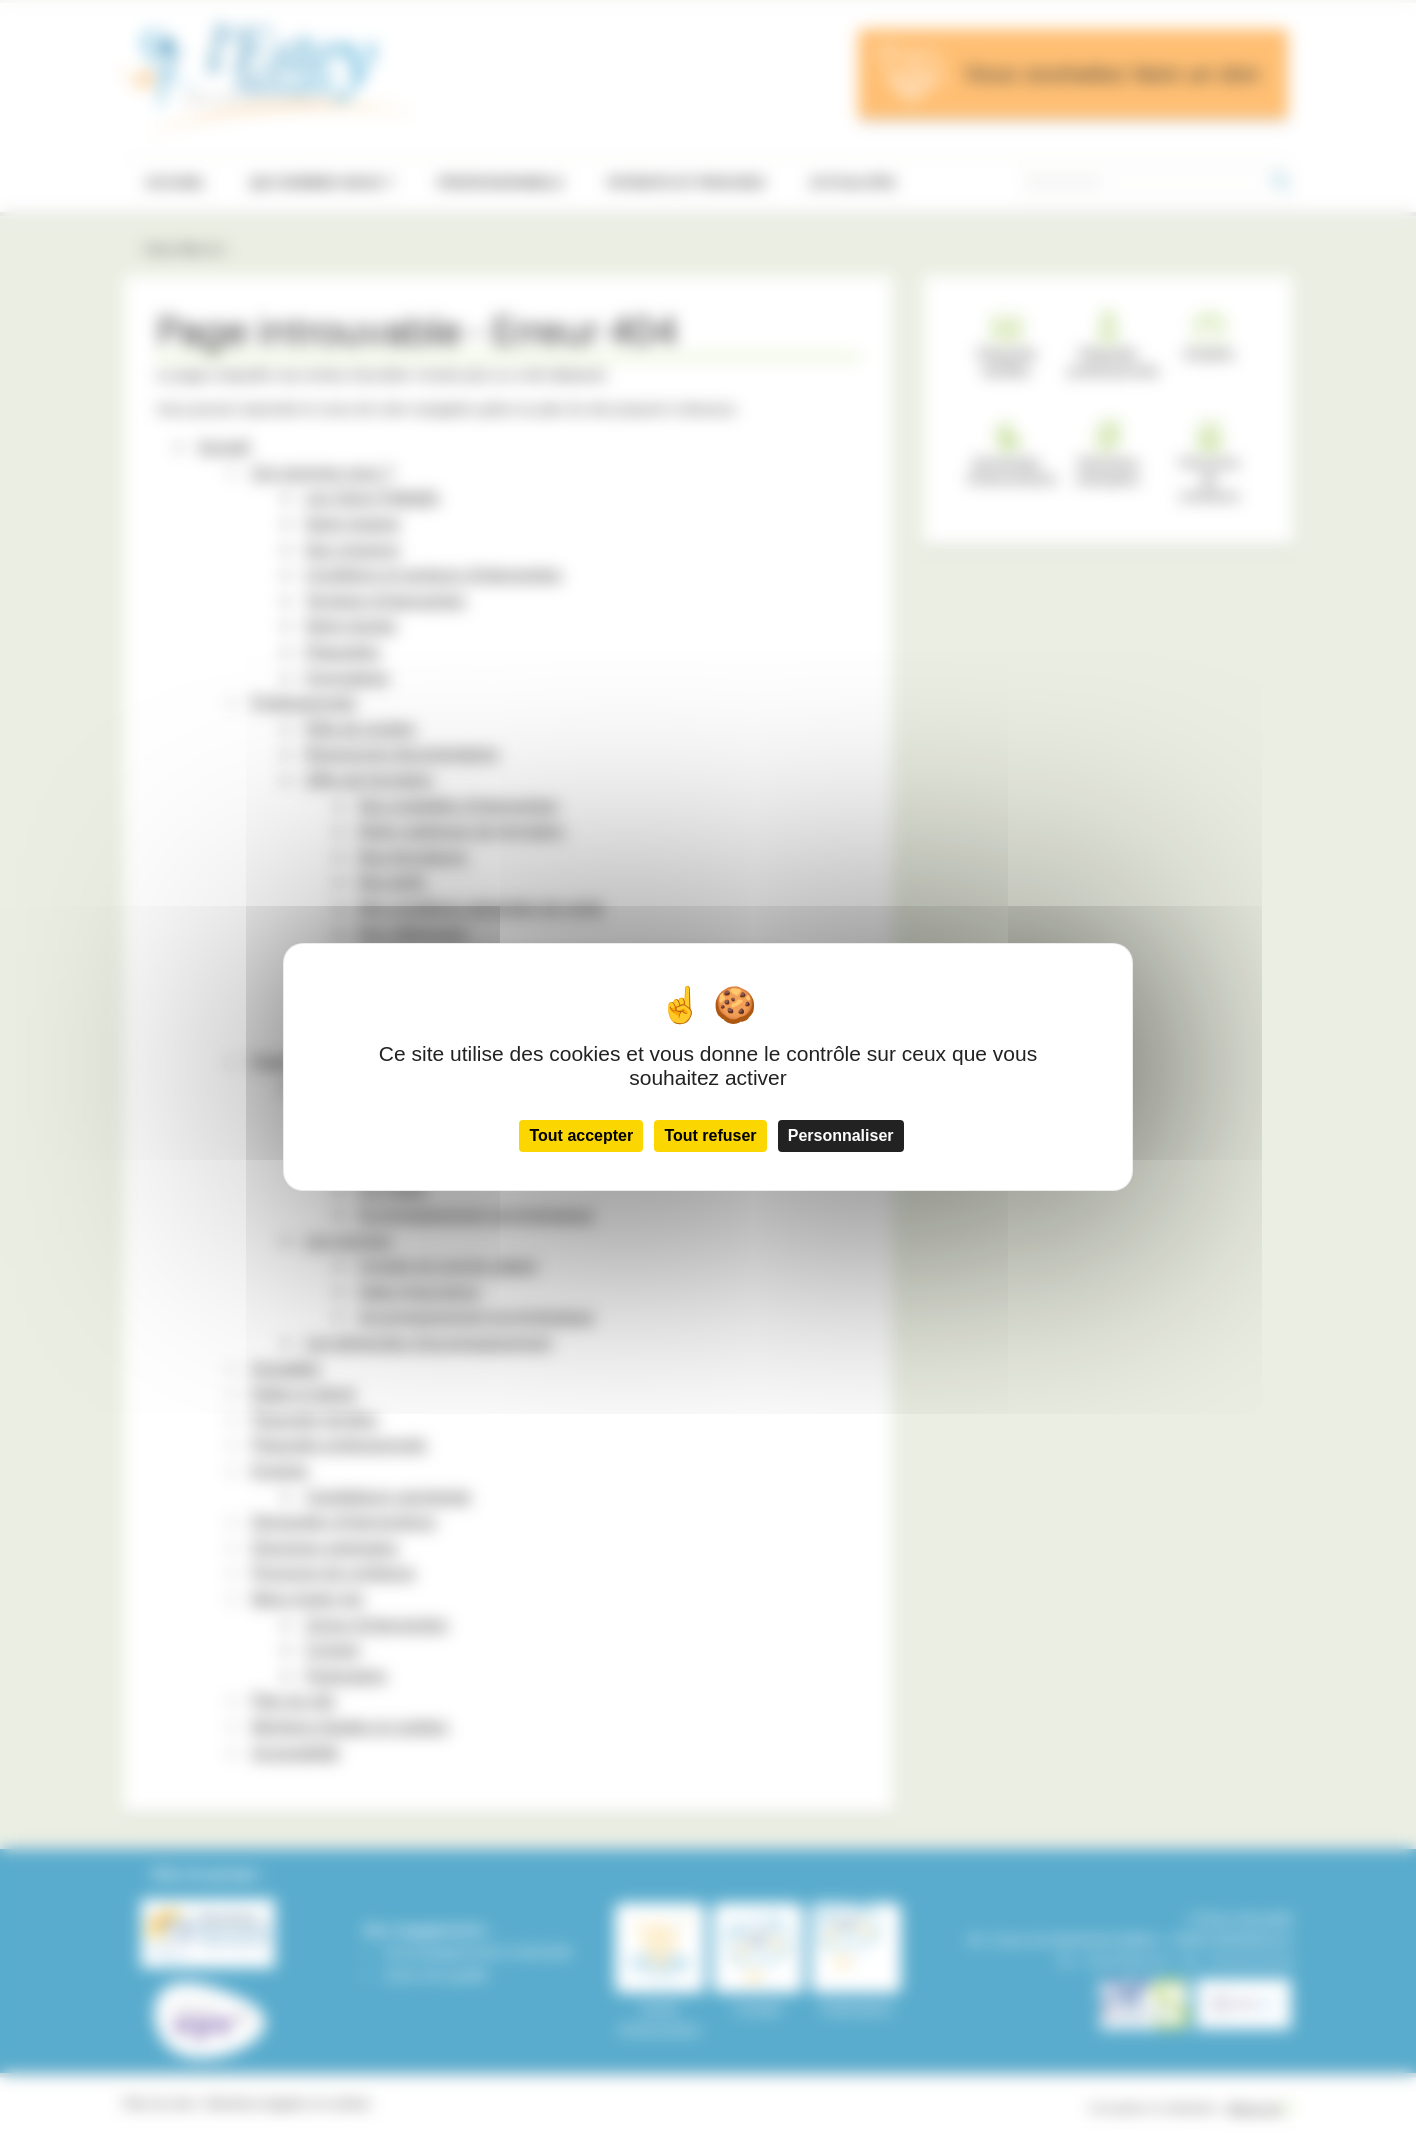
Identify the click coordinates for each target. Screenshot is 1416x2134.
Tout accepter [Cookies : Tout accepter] (581, 1135)
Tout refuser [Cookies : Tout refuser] (710, 1135)
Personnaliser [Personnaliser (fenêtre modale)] (841, 1135)
